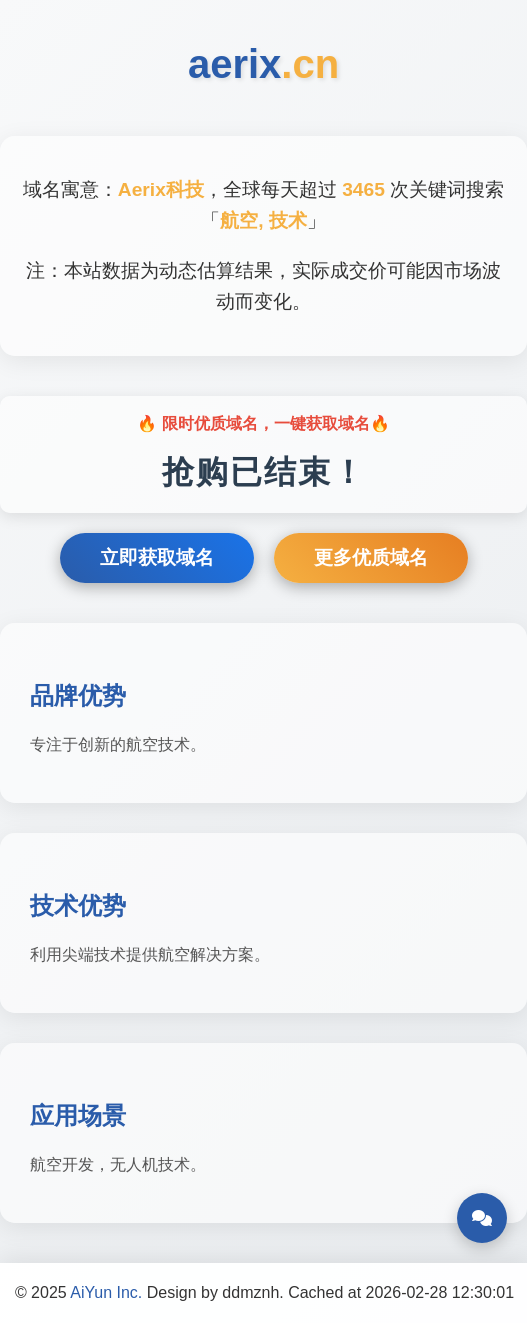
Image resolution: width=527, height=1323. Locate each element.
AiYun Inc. (106, 1292)
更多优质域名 (371, 557)
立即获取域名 (157, 557)
